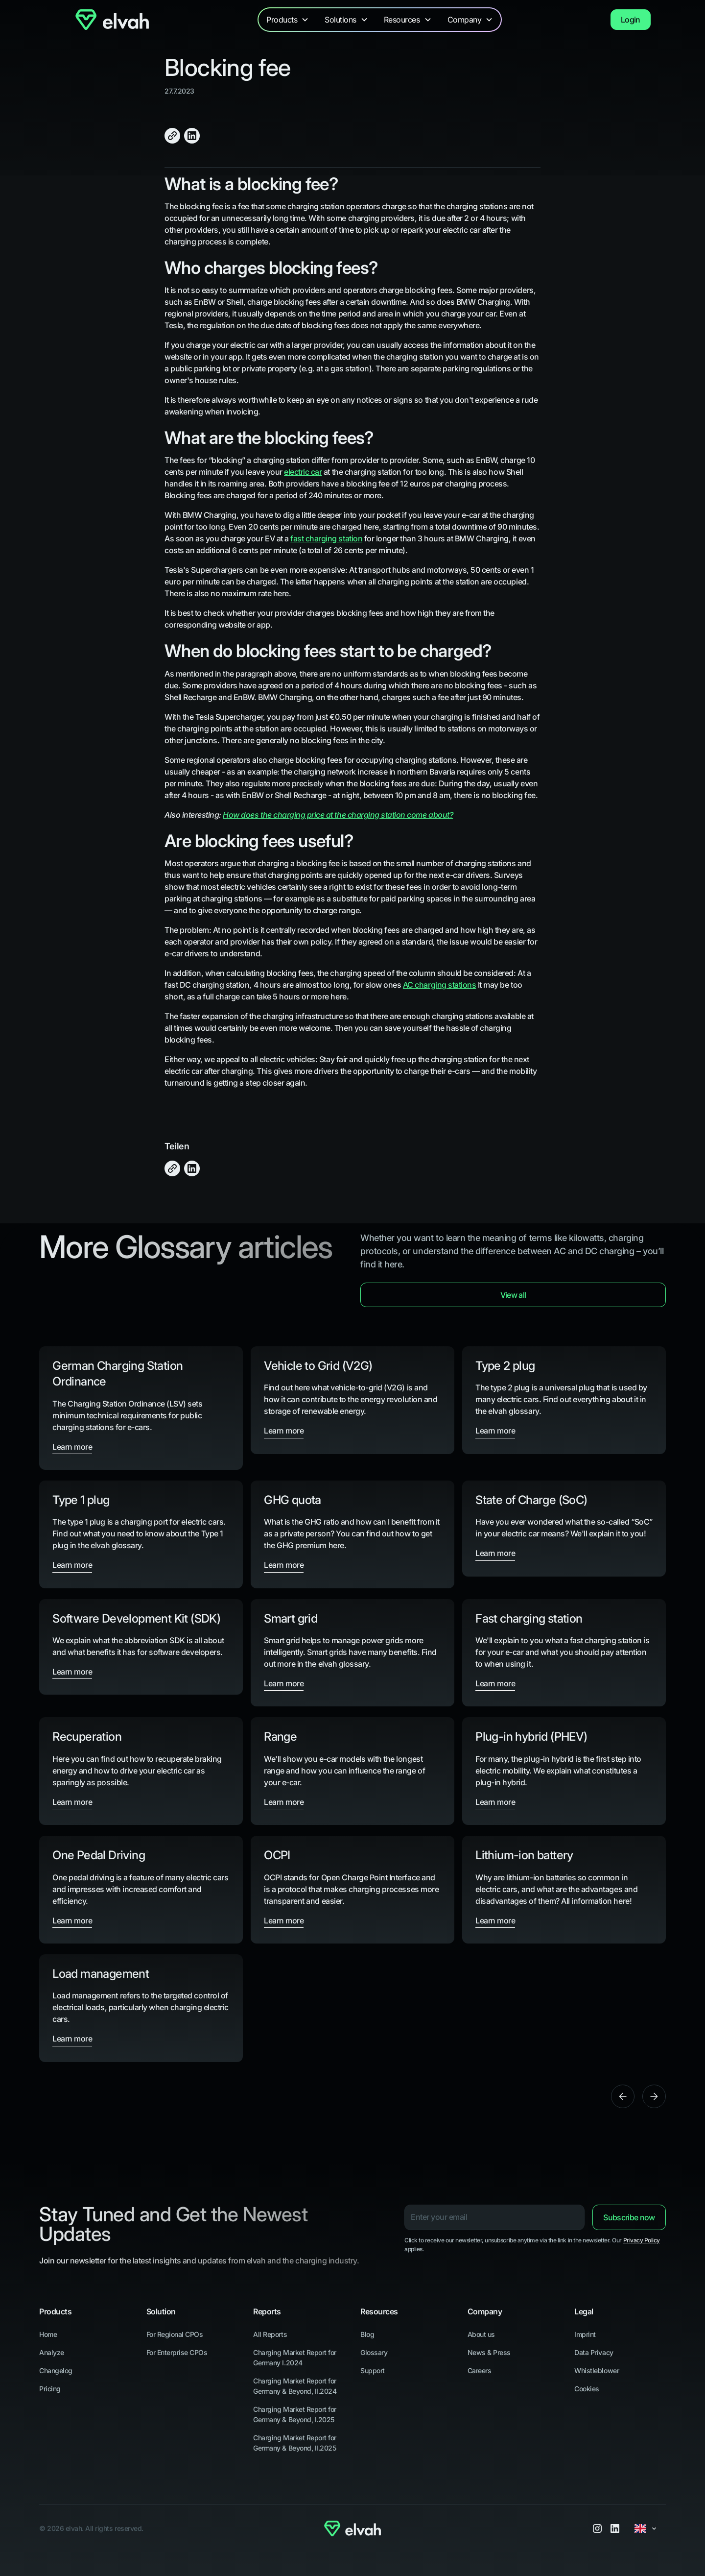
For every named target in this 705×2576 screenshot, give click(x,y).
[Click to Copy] (172, 136)
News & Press (489, 2352)
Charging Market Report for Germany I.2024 (294, 2357)
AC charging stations (439, 985)
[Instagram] (597, 2528)
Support (372, 2370)
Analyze (51, 2352)
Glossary (373, 2352)
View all (513, 1295)
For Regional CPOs (174, 2334)
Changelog (55, 2370)
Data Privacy (593, 2352)
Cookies (586, 2388)
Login (630, 19)
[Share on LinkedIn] (192, 136)
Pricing (50, 2388)
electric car (303, 472)
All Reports (270, 2334)
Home (48, 2334)
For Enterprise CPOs (177, 2352)
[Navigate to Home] (112, 19)
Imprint (585, 2334)
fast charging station (326, 538)
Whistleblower (596, 2370)
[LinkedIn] (615, 2528)
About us (481, 2334)
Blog (367, 2334)
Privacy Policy (641, 2240)
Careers (480, 2370)
